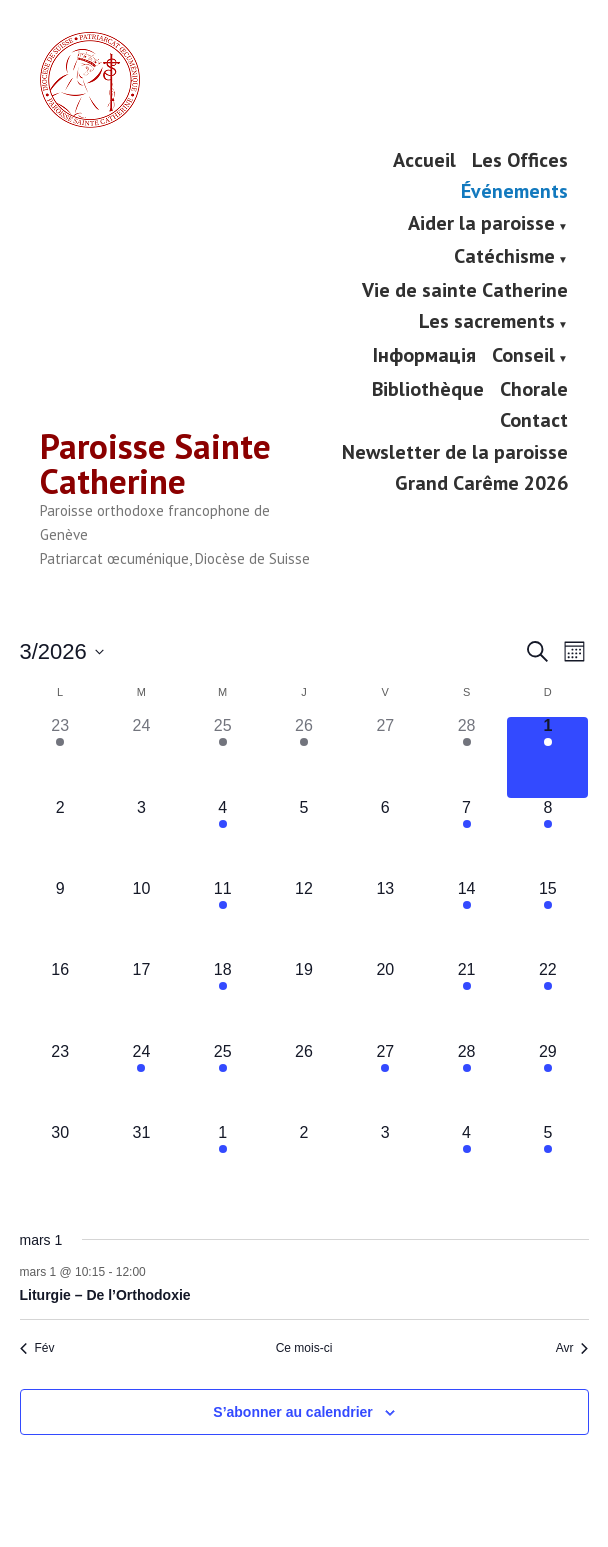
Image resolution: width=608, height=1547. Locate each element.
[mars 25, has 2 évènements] (222, 1082)
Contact (534, 420)
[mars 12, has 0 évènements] (303, 919)
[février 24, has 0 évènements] (141, 757)
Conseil (523, 356)
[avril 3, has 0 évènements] (385, 1163)
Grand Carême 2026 (481, 482)
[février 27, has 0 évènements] (385, 757)
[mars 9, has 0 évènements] (60, 919)
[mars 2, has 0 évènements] (60, 838)
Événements (514, 191)
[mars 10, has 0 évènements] (141, 919)
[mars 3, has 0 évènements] (141, 838)
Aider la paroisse (481, 224)
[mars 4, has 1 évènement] (222, 838)
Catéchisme (504, 258)
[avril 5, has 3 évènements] (547, 1163)
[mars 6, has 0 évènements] (385, 838)
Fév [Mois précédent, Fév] (37, 1348)
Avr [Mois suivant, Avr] (572, 1348)
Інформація (424, 356)
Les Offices (520, 159)
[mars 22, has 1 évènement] (547, 1001)
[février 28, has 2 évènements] (466, 757)
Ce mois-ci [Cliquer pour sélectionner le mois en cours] (304, 1348)
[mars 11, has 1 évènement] (222, 919)
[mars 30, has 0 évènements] (60, 1163)
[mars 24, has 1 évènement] (141, 1082)
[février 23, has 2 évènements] (60, 757)
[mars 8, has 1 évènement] (547, 838)
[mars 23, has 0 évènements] (60, 1082)
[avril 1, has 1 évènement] (222, 1163)
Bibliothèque (428, 388)
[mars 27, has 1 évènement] (385, 1082)
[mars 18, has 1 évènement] (222, 1001)
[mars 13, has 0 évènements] (385, 919)
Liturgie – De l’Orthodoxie (105, 1295)
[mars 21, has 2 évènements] (466, 1001)
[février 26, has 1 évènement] (303, 757)
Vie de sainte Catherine (465, 289)
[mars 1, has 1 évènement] (547, 757)
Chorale (534, 388)
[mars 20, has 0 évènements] (385, 1001)
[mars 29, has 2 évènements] (547, 1082)
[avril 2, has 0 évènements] (303, 1163)
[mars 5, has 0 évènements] (303, 838)
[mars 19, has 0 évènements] (303, 1001)
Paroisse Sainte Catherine (155, 463)
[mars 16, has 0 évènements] (60, 1001)
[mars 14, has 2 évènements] (466, 919)
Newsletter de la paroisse (455, 451)
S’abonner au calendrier (293, 1411)
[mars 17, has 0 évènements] (141, 1001)
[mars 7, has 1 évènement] (466, 838)
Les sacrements (487, 323)
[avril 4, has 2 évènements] (466, 1163)
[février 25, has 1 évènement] (222, 757)
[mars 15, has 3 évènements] (547, 919)
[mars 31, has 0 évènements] (141, 1163)
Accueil (424, 159)
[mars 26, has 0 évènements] (303, 1082)
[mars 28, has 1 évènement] (466, 1082)
